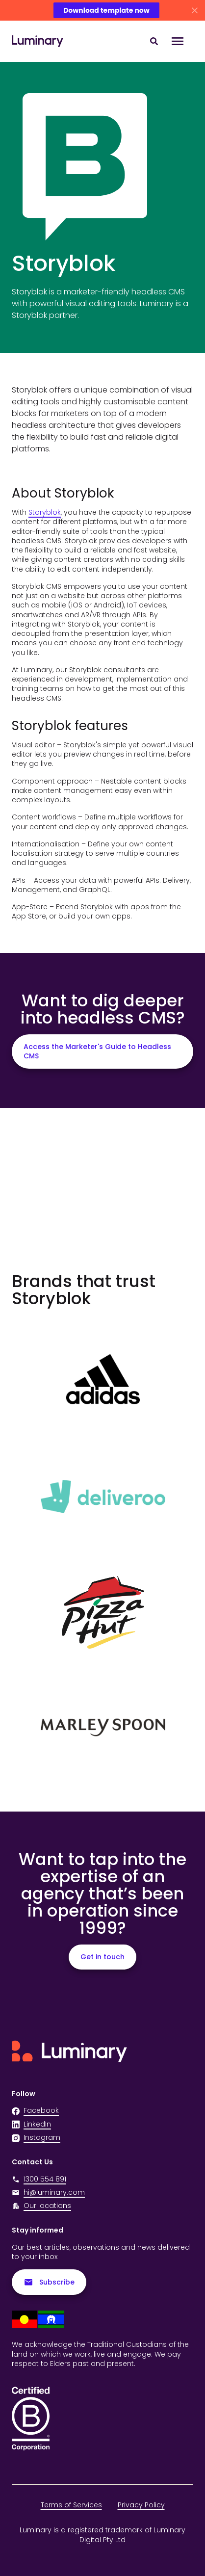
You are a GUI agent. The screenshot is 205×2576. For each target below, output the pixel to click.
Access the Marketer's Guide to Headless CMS (97, 1051)
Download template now (106, 10)
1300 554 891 (39, 2179)
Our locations (47, 2205)
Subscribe (49, 2282)
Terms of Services (71, 2505)
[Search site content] (154, 41)
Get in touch (102, 1957)
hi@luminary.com (48, 2192)
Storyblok (44, 512)
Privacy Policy (141, 2505)
